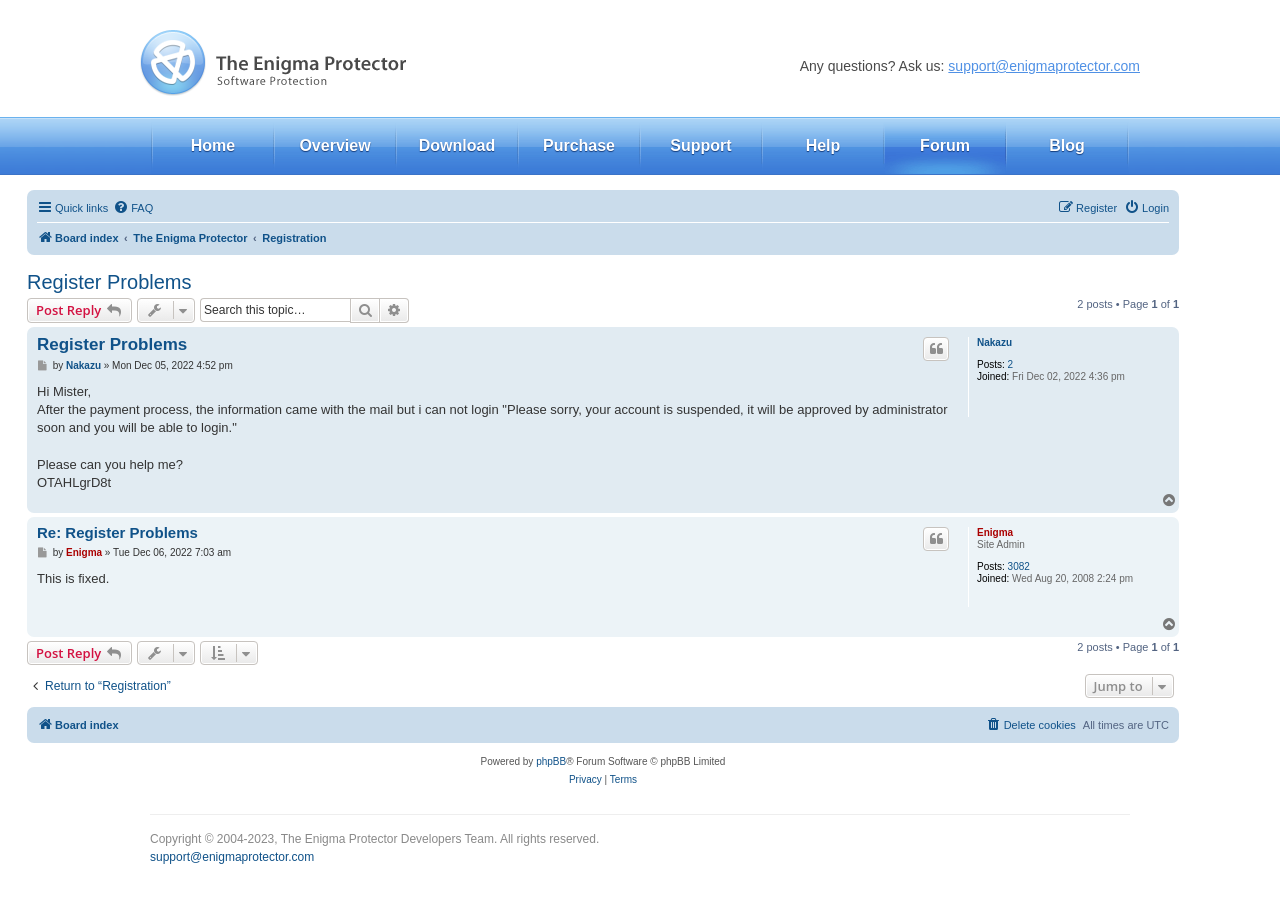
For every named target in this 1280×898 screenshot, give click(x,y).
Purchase (579, 145)
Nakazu (994, 342)
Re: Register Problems (117, 532)
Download (457, 145)
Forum (945, 145)
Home (213, 145)
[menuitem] (133, 208)
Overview (334, 145)
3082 (1019, 566)
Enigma (995, 532)
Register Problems (109, 282)
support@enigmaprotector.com (1044, 66)
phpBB (551, 761)
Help (823, 145)
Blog (1067, 145)
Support (700, 145)
